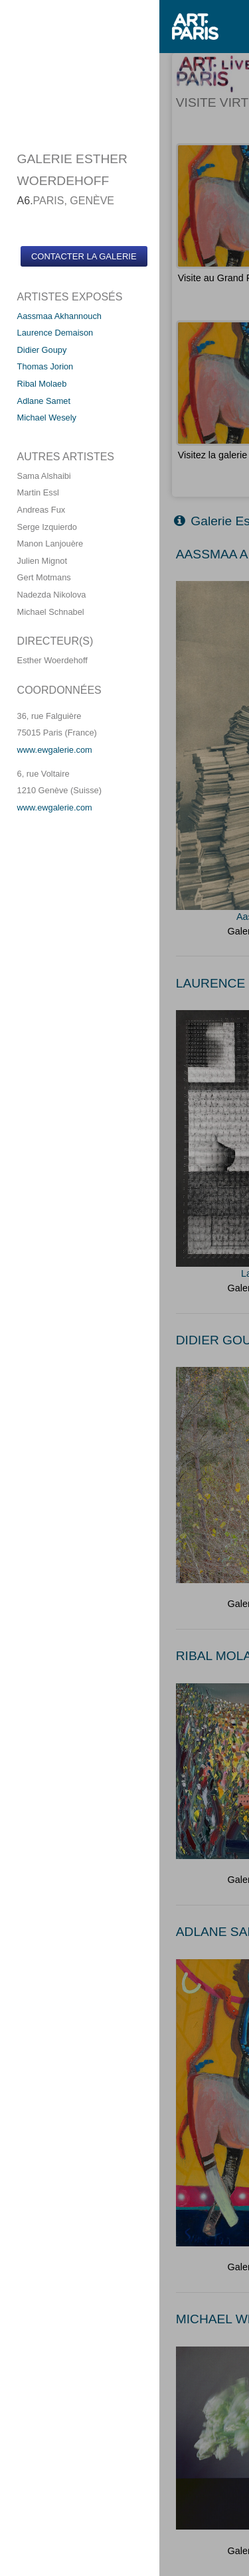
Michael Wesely (46, 417)
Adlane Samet (43, 401)
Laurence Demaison (55, 333)
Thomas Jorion (45, 366)
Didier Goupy (42, 350)
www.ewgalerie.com (54, 750)
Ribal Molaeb (42, 384)
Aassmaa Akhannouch (59, 316)
